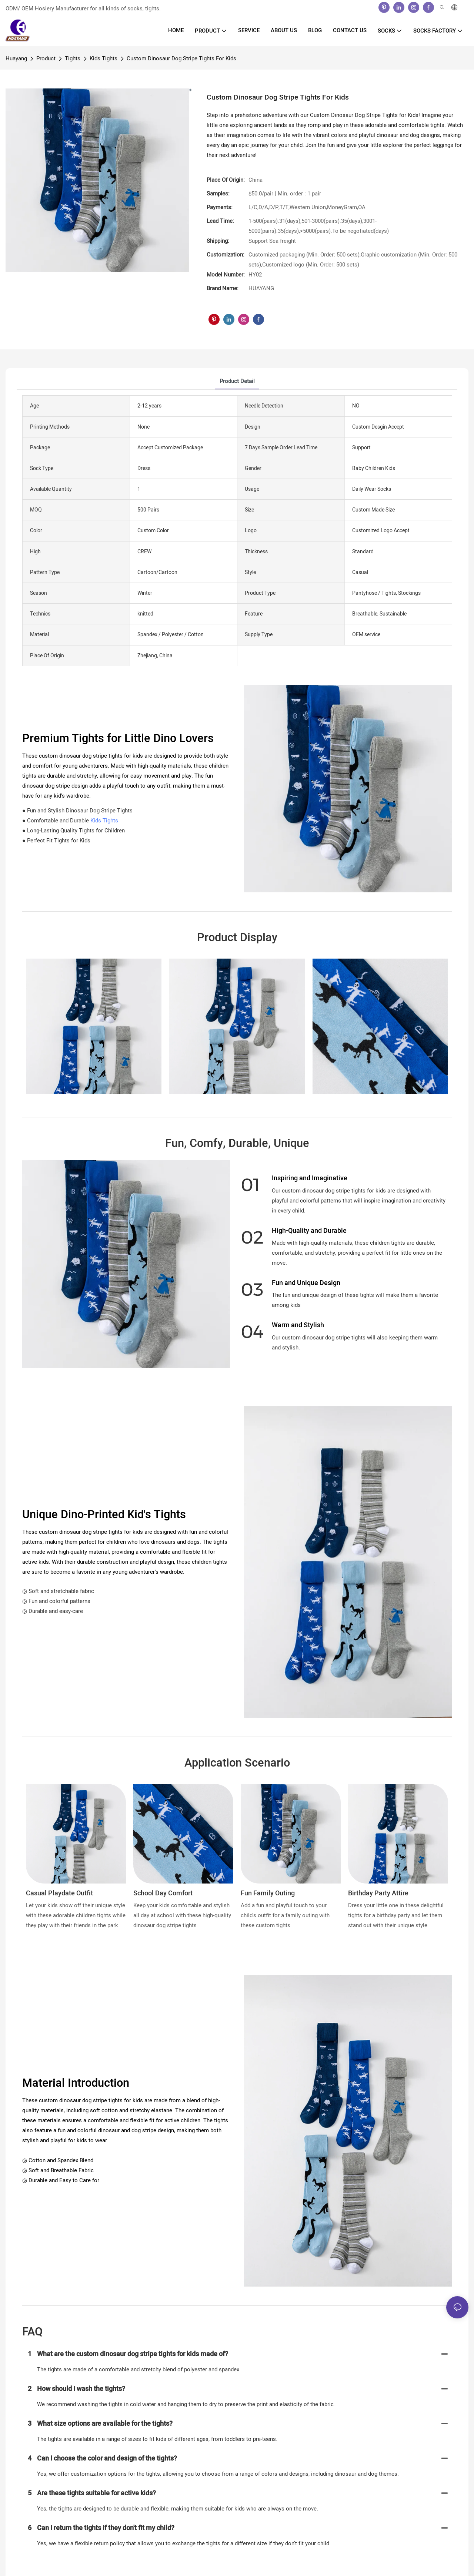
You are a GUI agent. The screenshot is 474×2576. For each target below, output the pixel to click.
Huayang (16, 58)
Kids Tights (103, 58)
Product (46, 58)
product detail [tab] (237, 381)
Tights (72, 58)
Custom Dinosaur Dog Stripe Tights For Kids (181, 58)
